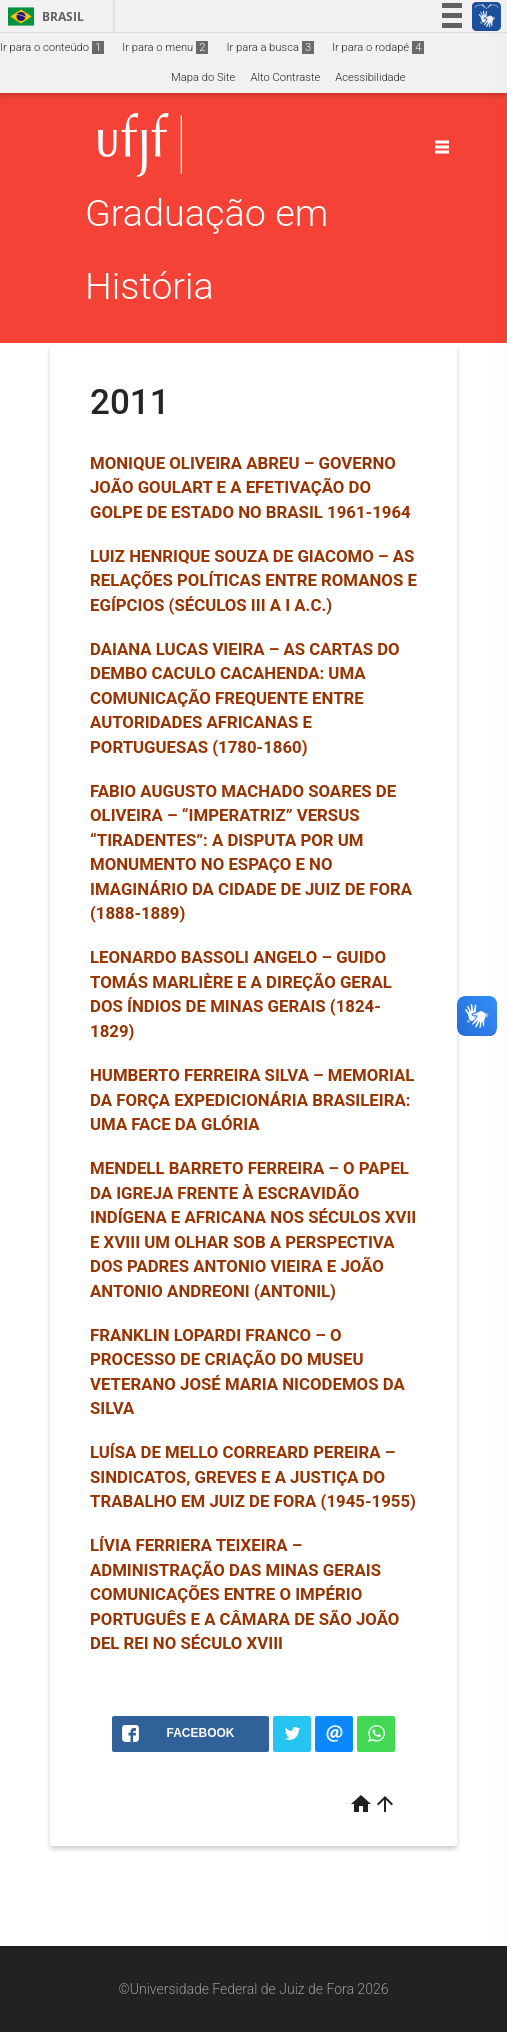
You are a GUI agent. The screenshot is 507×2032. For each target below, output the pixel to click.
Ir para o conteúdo (52, 47)
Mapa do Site (203, 77)
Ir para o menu (165, 47)
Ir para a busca (270, 47)
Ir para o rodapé (378, 47)
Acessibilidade (370, 77)
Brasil (42, 16)
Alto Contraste (285, 77)
